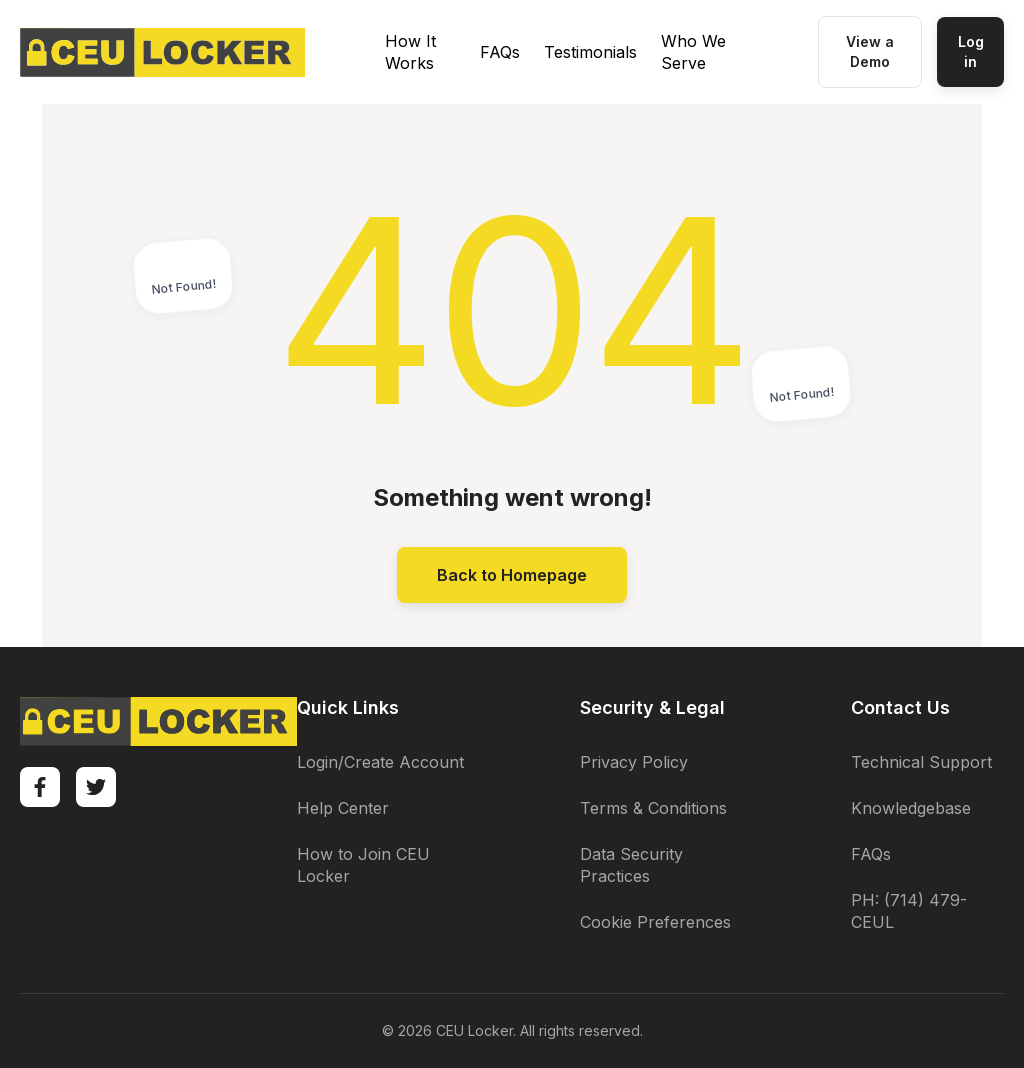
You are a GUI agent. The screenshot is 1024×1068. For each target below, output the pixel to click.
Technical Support (921, 762)
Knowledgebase (911, 808)
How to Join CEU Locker (363, 865)
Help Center (343, 808)
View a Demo (870, 51)
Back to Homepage (512, 575)
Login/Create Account (380, 762)
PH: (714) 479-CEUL (909, 911)
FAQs (500, 52)
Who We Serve (693, 52)
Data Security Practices (631, 865)
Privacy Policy (634, 762)
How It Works (410, 52)
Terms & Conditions (653, 808)
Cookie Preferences (655, 922)
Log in (971, 51)
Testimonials (590, 52)
